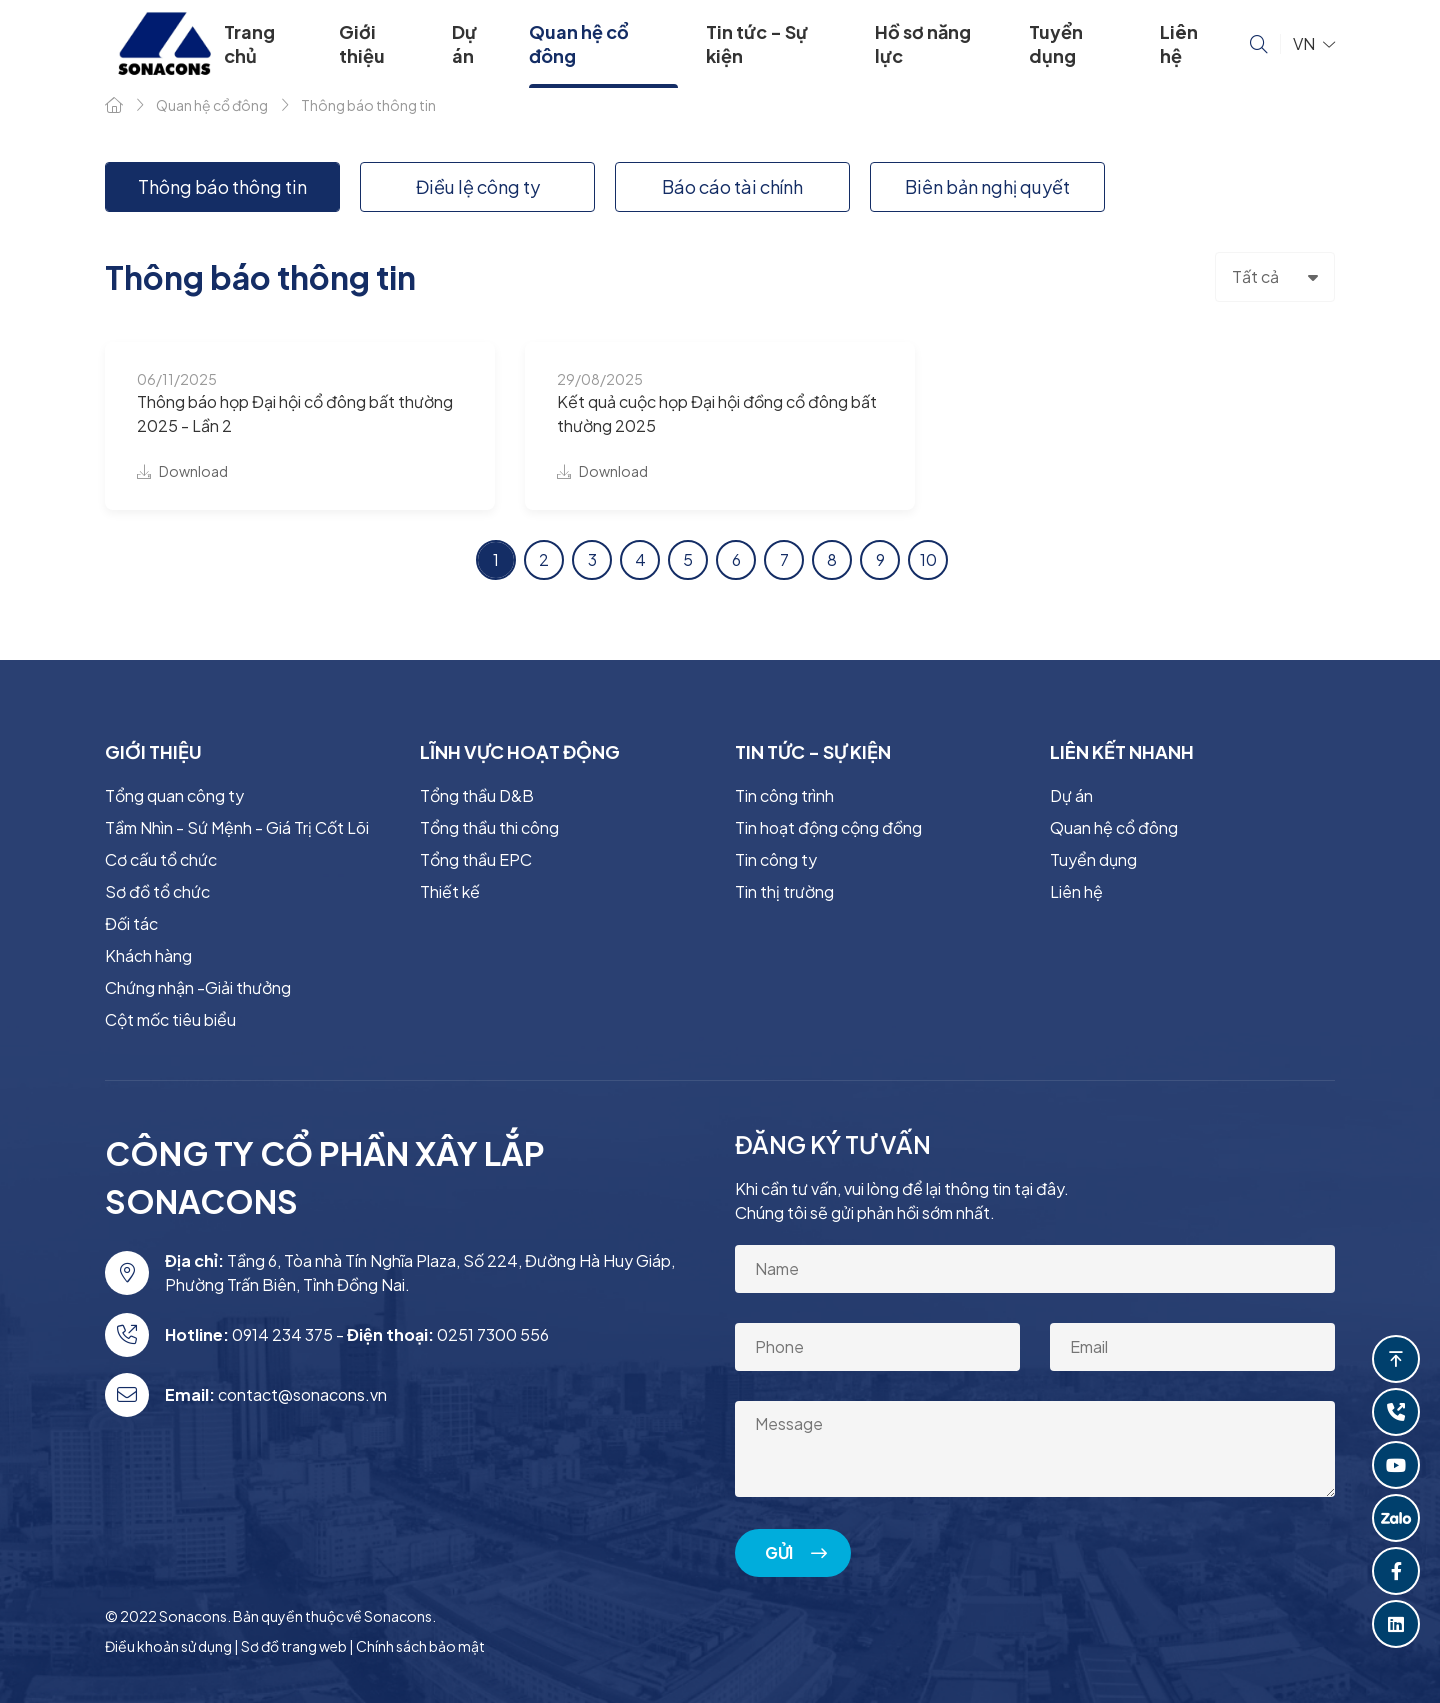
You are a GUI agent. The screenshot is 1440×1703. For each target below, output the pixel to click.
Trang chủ (249, 43)
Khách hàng (148, 955)
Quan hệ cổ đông (579, 43)
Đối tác (131, 923)
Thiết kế (450, 891)
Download (182, 471)
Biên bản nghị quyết (987, 186)
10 (928, 559)
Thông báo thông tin (222, 186)
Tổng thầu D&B (477, 795)
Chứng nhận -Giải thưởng (198, 987)
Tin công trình (784, 795)
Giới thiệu (362, 43)
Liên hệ (1179, 43)
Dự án (464, 43)
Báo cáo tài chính (732, 186)
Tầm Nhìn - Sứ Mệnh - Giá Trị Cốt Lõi (237, 827)
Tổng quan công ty (174, 795)
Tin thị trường (784, 891)
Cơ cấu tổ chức (161, 859)
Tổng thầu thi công (489, 827)
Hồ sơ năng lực (923, 43)
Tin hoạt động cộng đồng (828, 827)
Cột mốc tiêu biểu (170, 1019)
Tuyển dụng (1056, 43)
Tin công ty (776, 859)
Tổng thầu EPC (476, 859)
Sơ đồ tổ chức (157, 891)
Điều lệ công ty (478, 186)
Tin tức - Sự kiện (757, 43)
